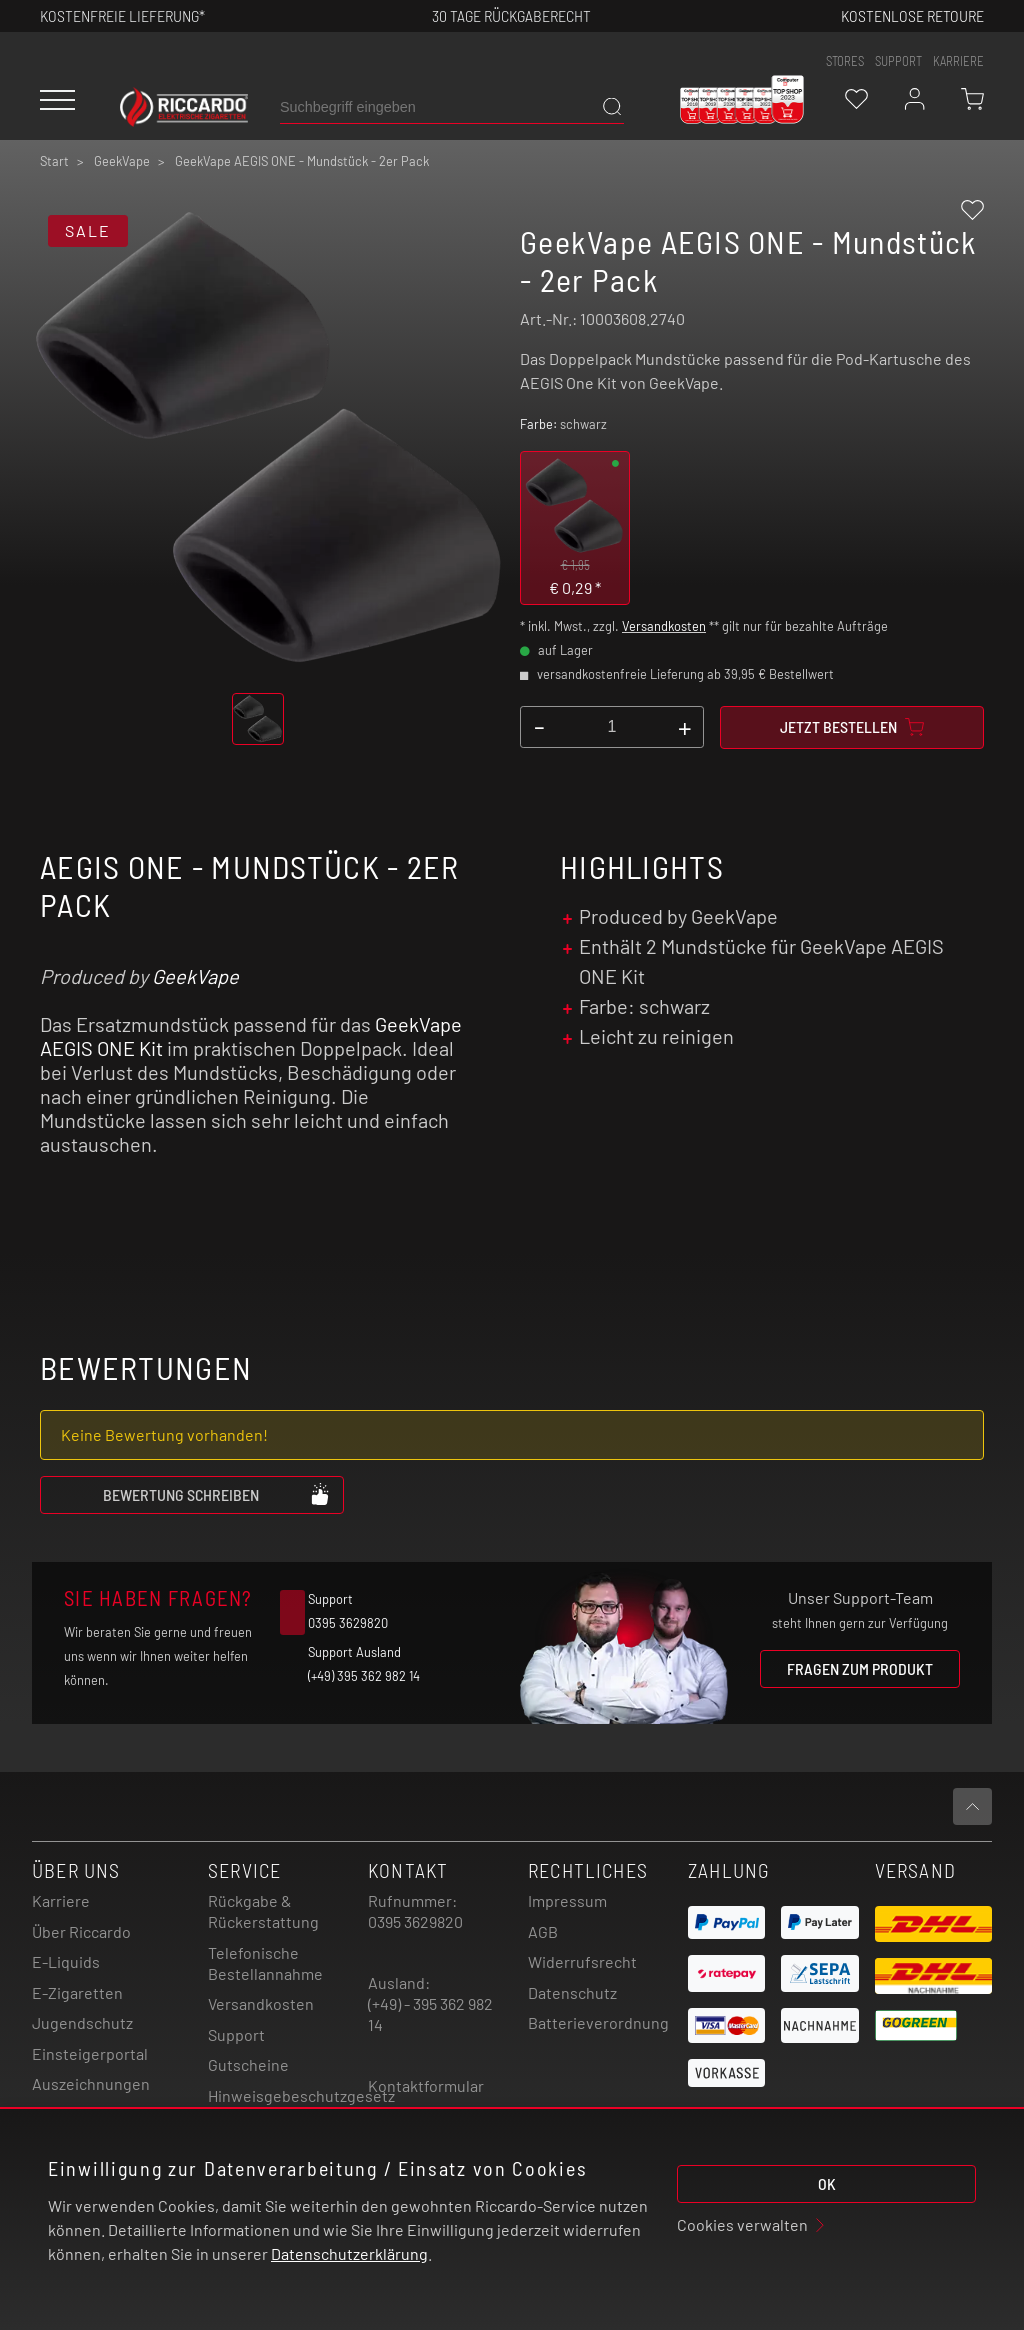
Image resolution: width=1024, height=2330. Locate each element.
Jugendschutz (82, 2022)
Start (54, 161)
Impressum (567, 1900)
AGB (543, 1931)
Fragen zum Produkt (860, 1668)
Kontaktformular (426, 2085)
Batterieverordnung (598, 2022)
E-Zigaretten (77, 1992)
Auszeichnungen (91, 2083)
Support (236, 2034)
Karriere (958, 61)
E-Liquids (66, 1961)
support (898, 61)
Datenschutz (572, 1992)
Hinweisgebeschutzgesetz (301, 2095)
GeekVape (195, 976)
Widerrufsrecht (582, 1961)
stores (845, 61)
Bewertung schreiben (217, 1494)
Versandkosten (664, 626)
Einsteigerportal (90, 2053)
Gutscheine (248, 2064)
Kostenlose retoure (912, 15)
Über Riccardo (81, 1931)
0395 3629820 (415, 1921)
